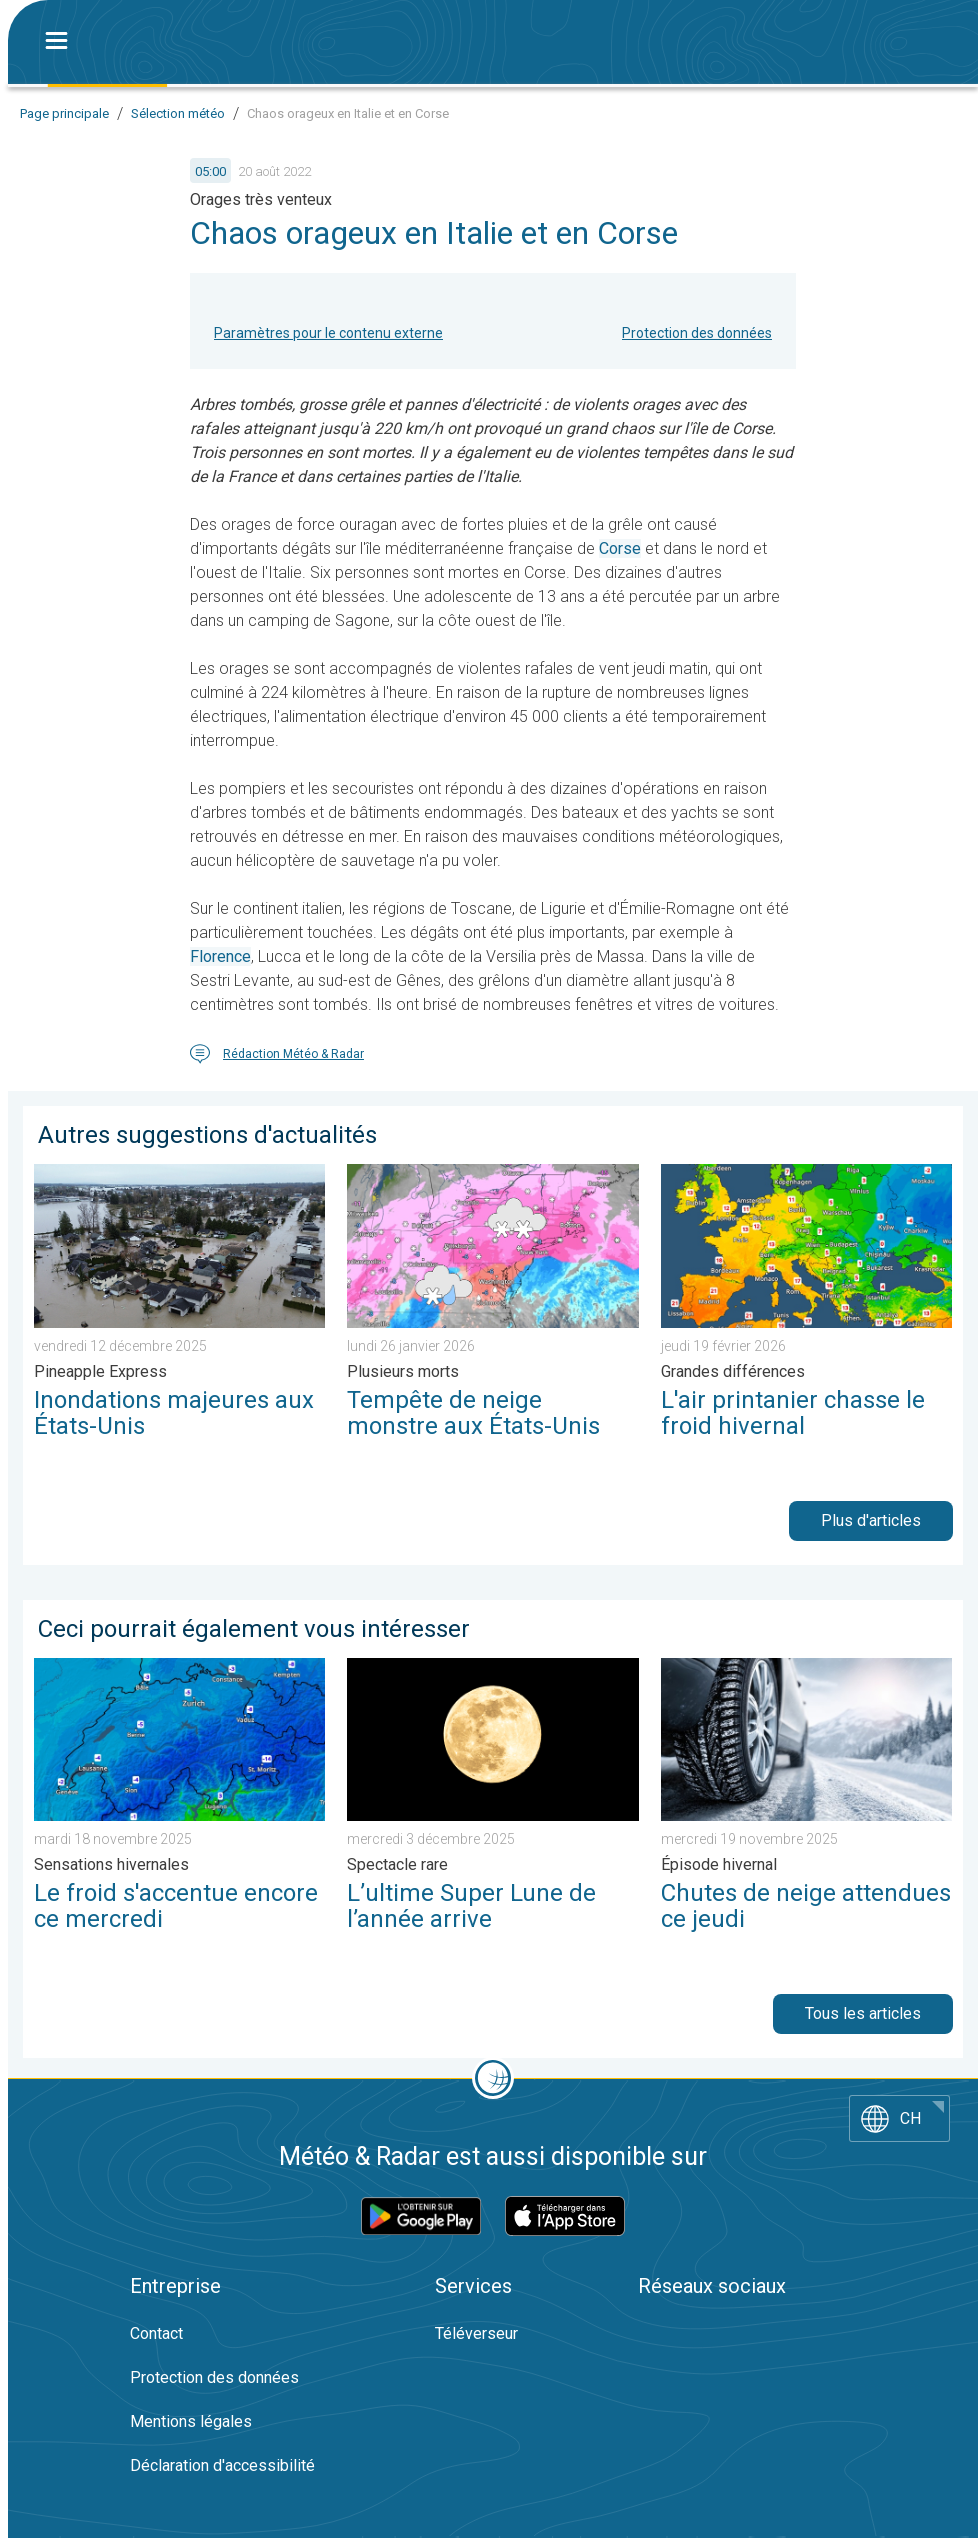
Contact (156, 2333)
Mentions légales (191, 2421)
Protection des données (697, 333)
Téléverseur (476, 2333)
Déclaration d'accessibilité (222, 2465)
